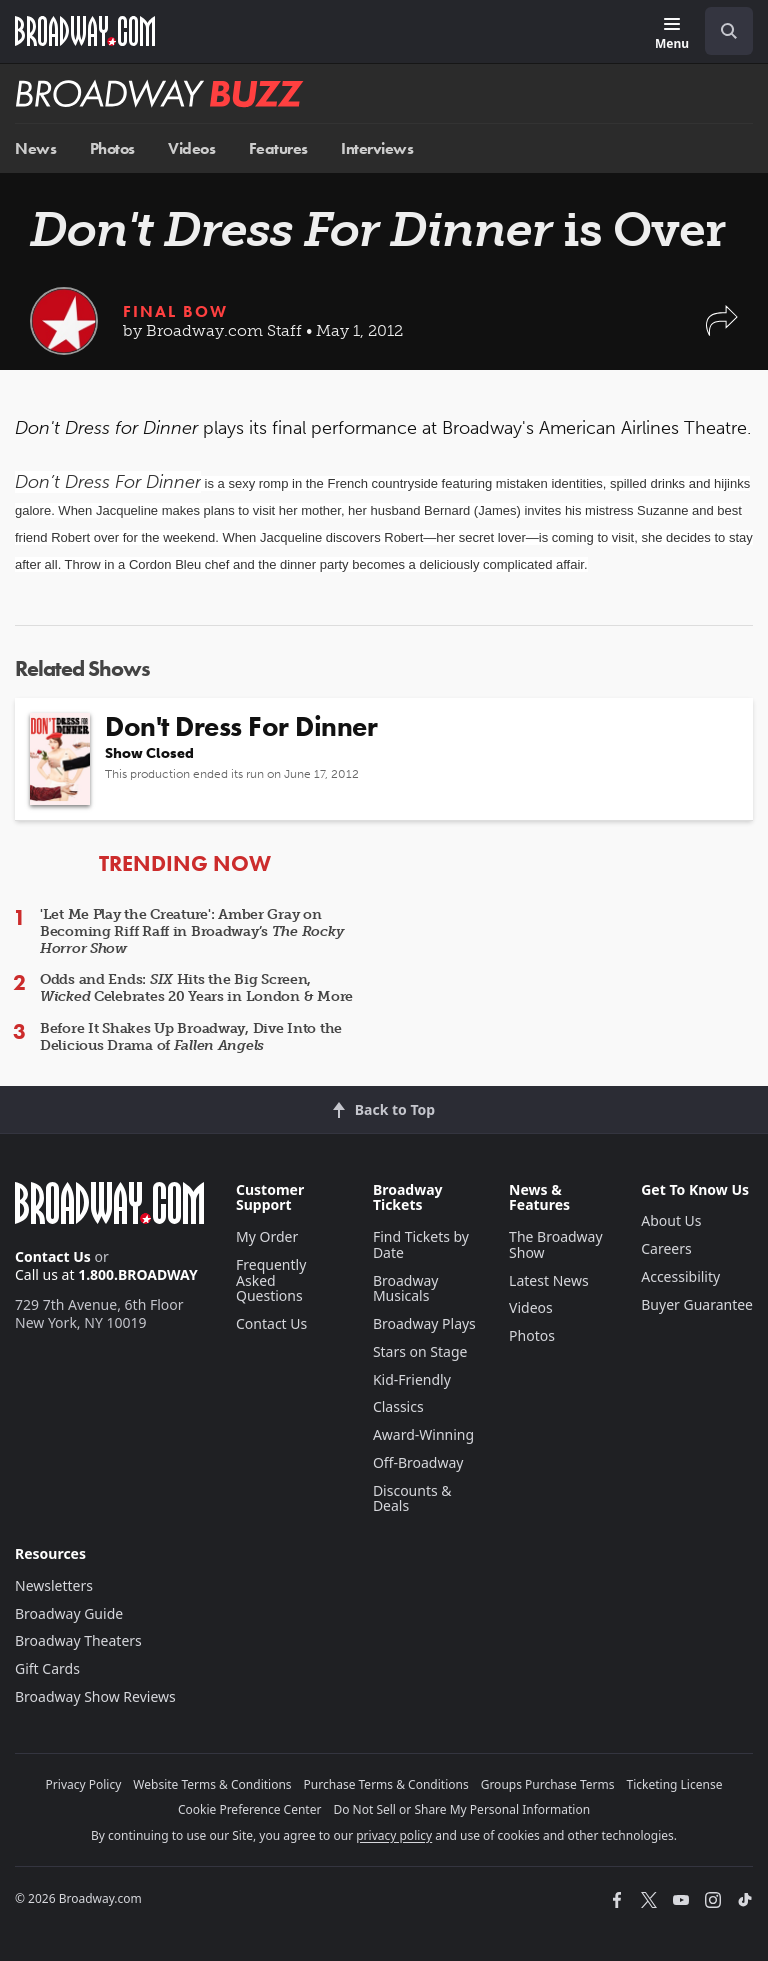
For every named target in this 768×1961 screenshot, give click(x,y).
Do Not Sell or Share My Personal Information (461, 1809)
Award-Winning (423, 1434)
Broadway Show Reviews (95, 1696)
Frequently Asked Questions (271, 1280)
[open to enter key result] (729, 31)
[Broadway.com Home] (85, 31)
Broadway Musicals (406, 1288)
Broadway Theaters (78, 1640)
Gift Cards (47, 1668)
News (35, 148)
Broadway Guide (69, 1613)
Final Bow (175, 311)
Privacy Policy (84, 1784)
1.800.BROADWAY (138, 1274)
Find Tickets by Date (421, 1244)
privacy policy (394, 1835)
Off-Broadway (418, 1462)
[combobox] (721, 31)
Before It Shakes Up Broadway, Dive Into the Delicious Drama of (191, 1037)
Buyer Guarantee (697, 1304)
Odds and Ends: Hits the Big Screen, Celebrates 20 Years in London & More (196, 988)
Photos (112, 148)
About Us (671, 1220)
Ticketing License (675, 1784)
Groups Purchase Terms (548, 1784)
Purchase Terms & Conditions (386, 1784)
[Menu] (672, 34)
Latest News (549, 1280)
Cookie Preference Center (250, 1809)
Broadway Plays (424, 1323)
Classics (398, 1406)
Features (278, 148)
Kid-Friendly (412, 1379)
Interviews (377, 148)
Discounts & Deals (412, 1498)
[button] (722, 330)
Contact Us (53, 1256)
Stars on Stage (420, 1351)
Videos (191, 148)
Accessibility (680, 1276)
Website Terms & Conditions (212, 1784)
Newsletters (54, 1585)
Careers (666, 1248)
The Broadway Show (556, 1244)
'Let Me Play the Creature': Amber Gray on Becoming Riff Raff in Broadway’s (191, 931)
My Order (267, 1236)
